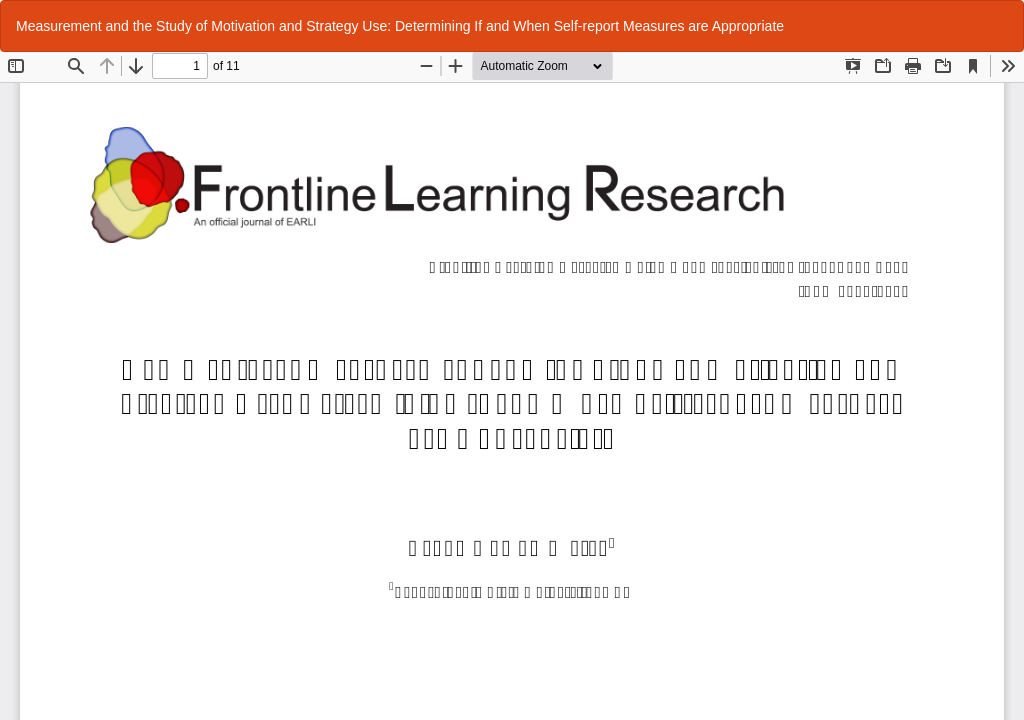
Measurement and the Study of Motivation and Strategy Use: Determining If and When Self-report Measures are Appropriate (400, 26)
